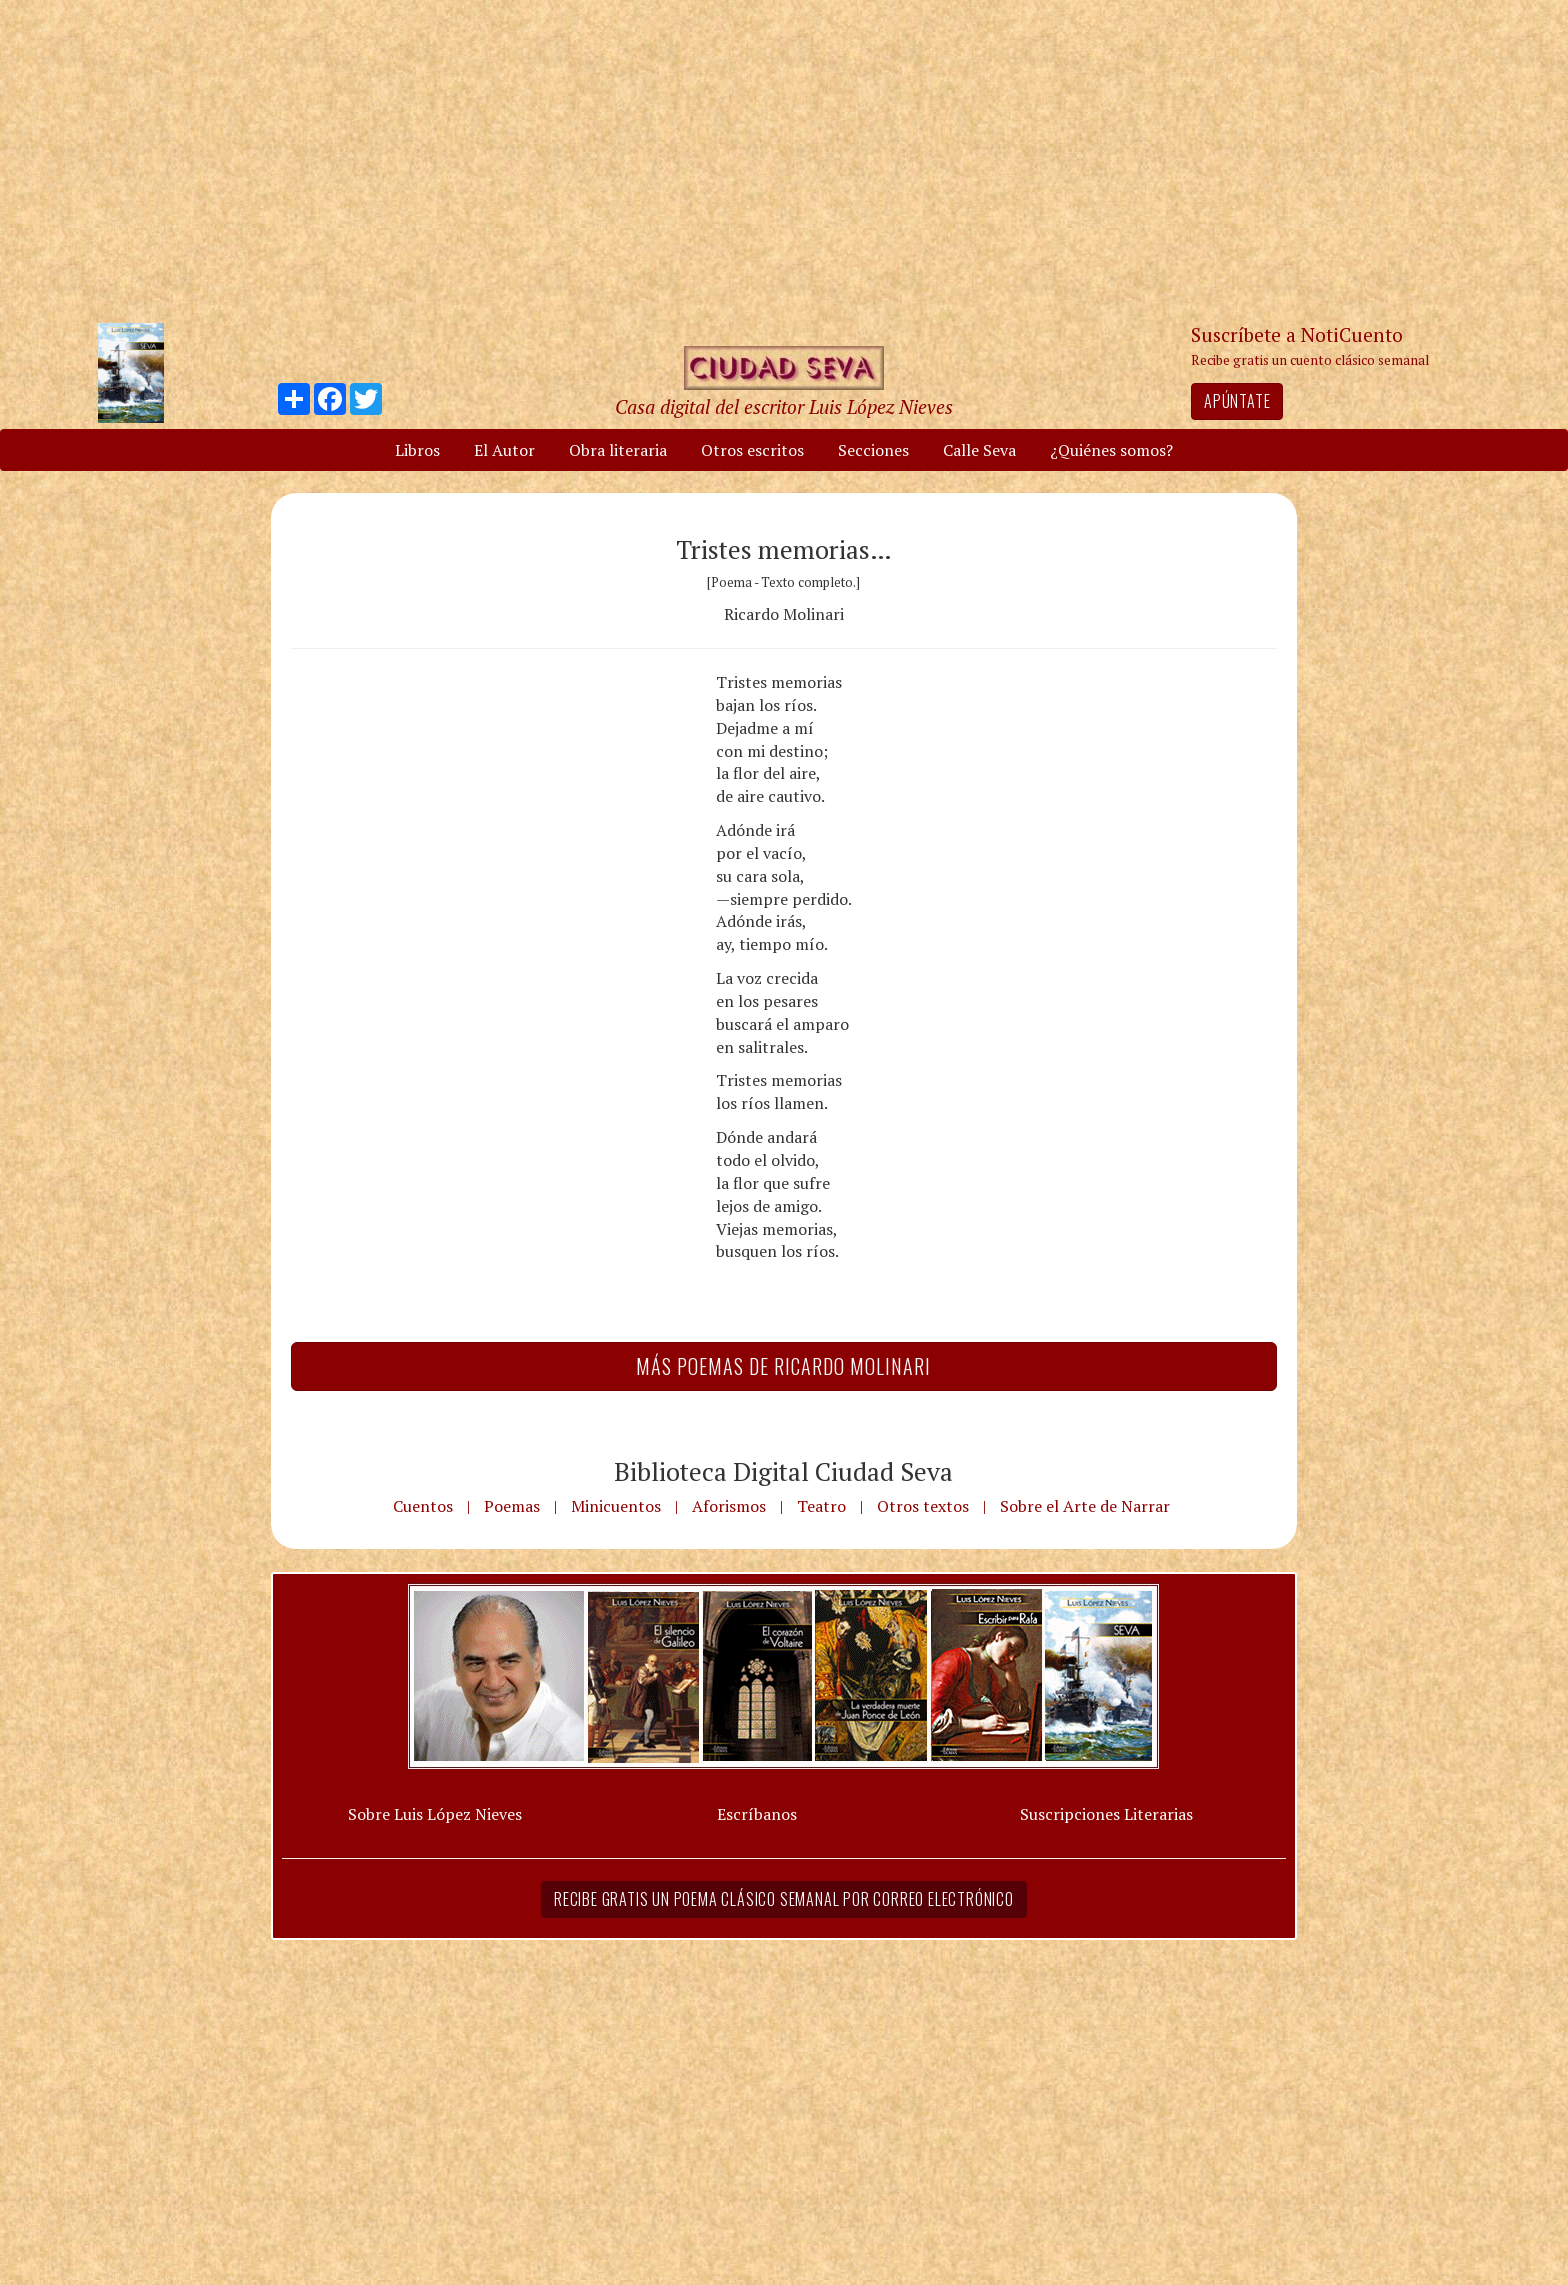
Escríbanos (757, 1814)
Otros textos (923, 1506)
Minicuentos (616, 1506)
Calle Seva (979, 450)
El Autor (504, 450)
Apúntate (1237, 401)
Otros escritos (752, 450)
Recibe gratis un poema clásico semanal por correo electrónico (784, 1899)
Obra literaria (618, 450)
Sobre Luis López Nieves (435, 1814)
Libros (417, 450)
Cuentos (423, 1506)
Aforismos (729, 1506)
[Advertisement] (784, 160)
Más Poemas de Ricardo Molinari (783, 1366)
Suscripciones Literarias (1106, 1814)
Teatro (821, 1506)
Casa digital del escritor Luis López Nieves (784, 406)
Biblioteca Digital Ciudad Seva (783, 1471)
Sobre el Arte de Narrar (1085, 1506)
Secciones (873, 450)
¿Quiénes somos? (1111, 450)
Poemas (512, 1506)
